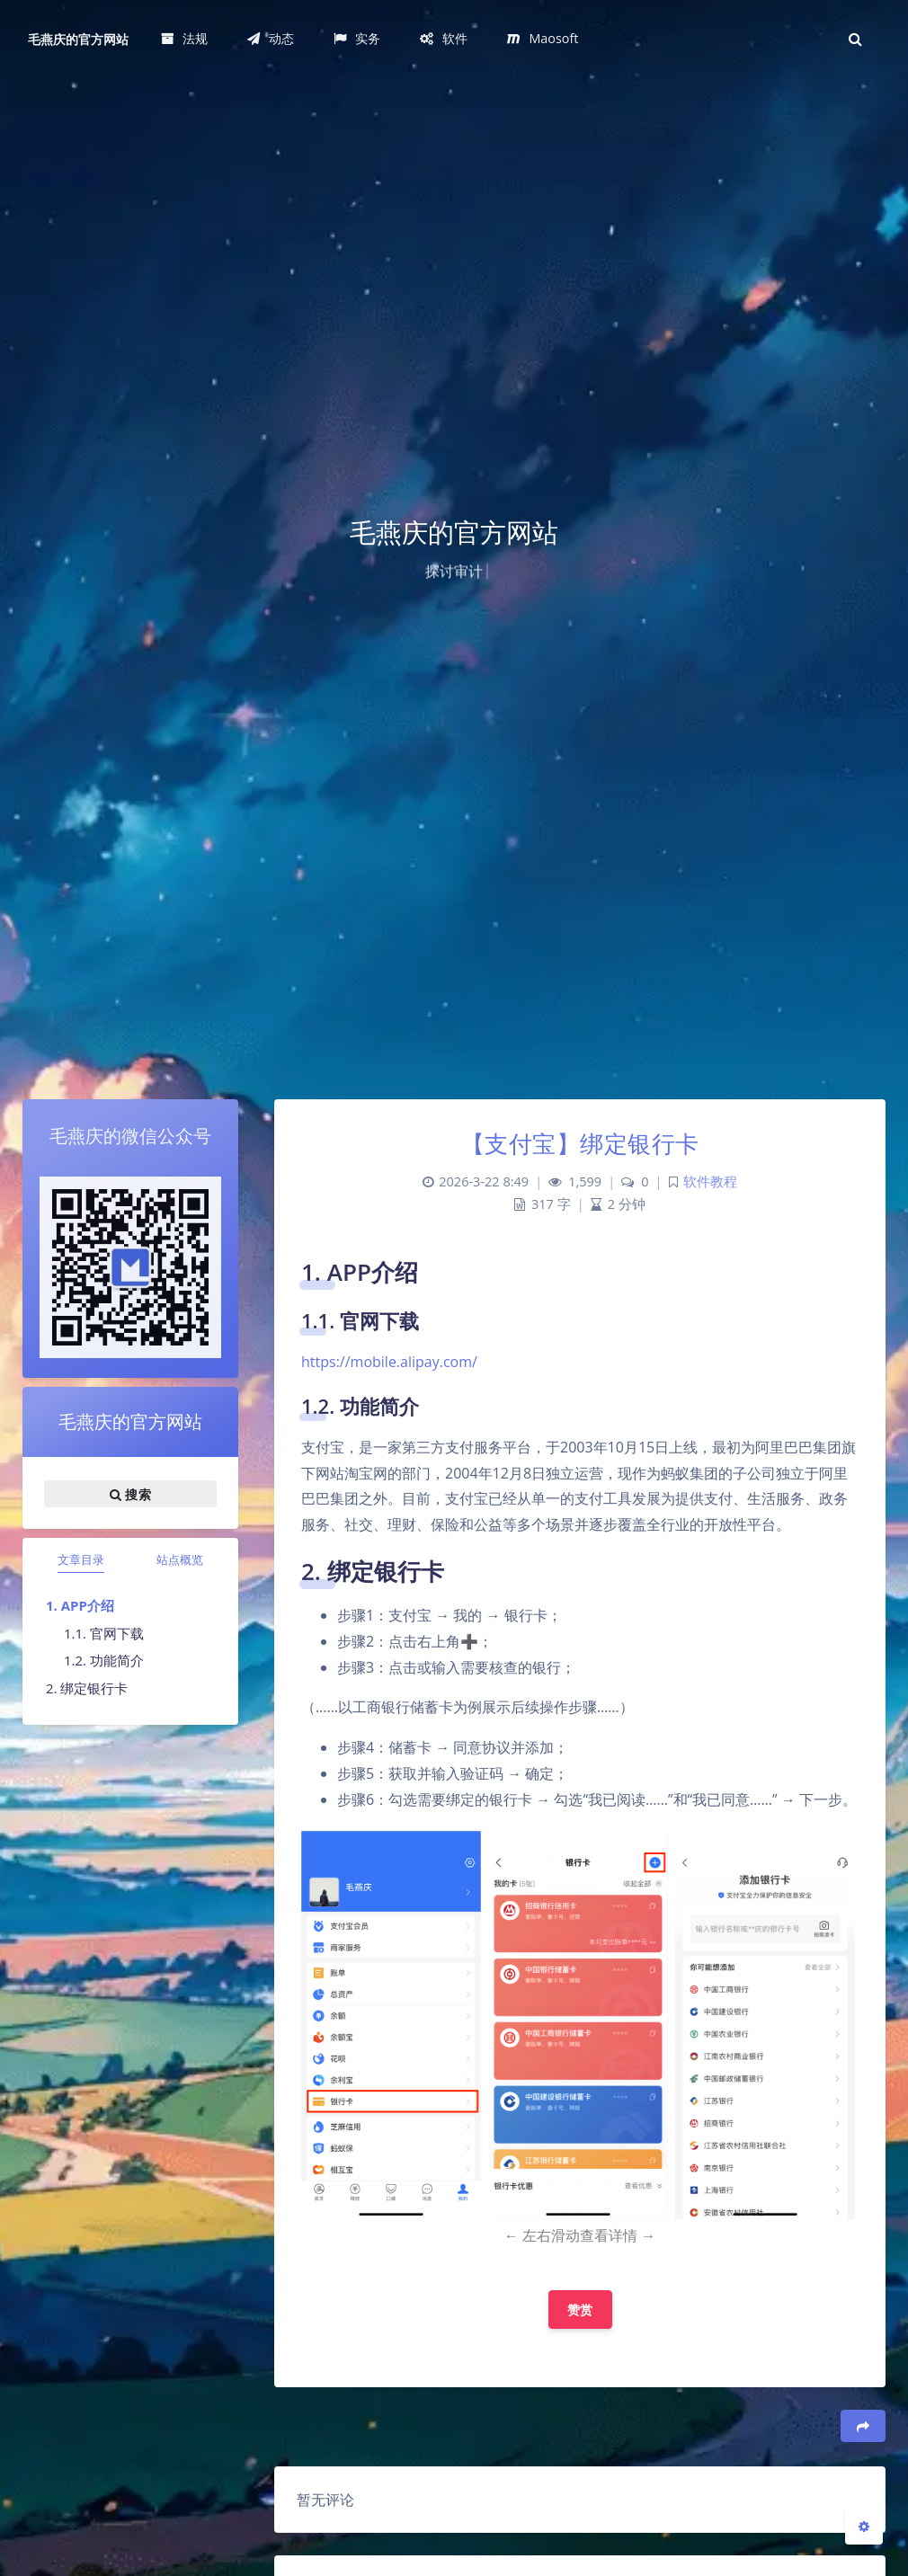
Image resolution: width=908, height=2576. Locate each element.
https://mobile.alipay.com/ (389, 1362)
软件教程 (710, 1181)
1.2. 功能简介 (104, 1660)
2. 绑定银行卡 (87, 1688)
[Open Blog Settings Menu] (864, 2526)
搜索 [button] (130, 1493)
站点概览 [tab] (179, 1559)
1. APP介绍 (80, 1605)
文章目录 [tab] (81, 1559)
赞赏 (580, 2309)
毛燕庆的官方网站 (78, 39)
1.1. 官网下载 (104, 1633)
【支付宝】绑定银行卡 (580, 1143)
